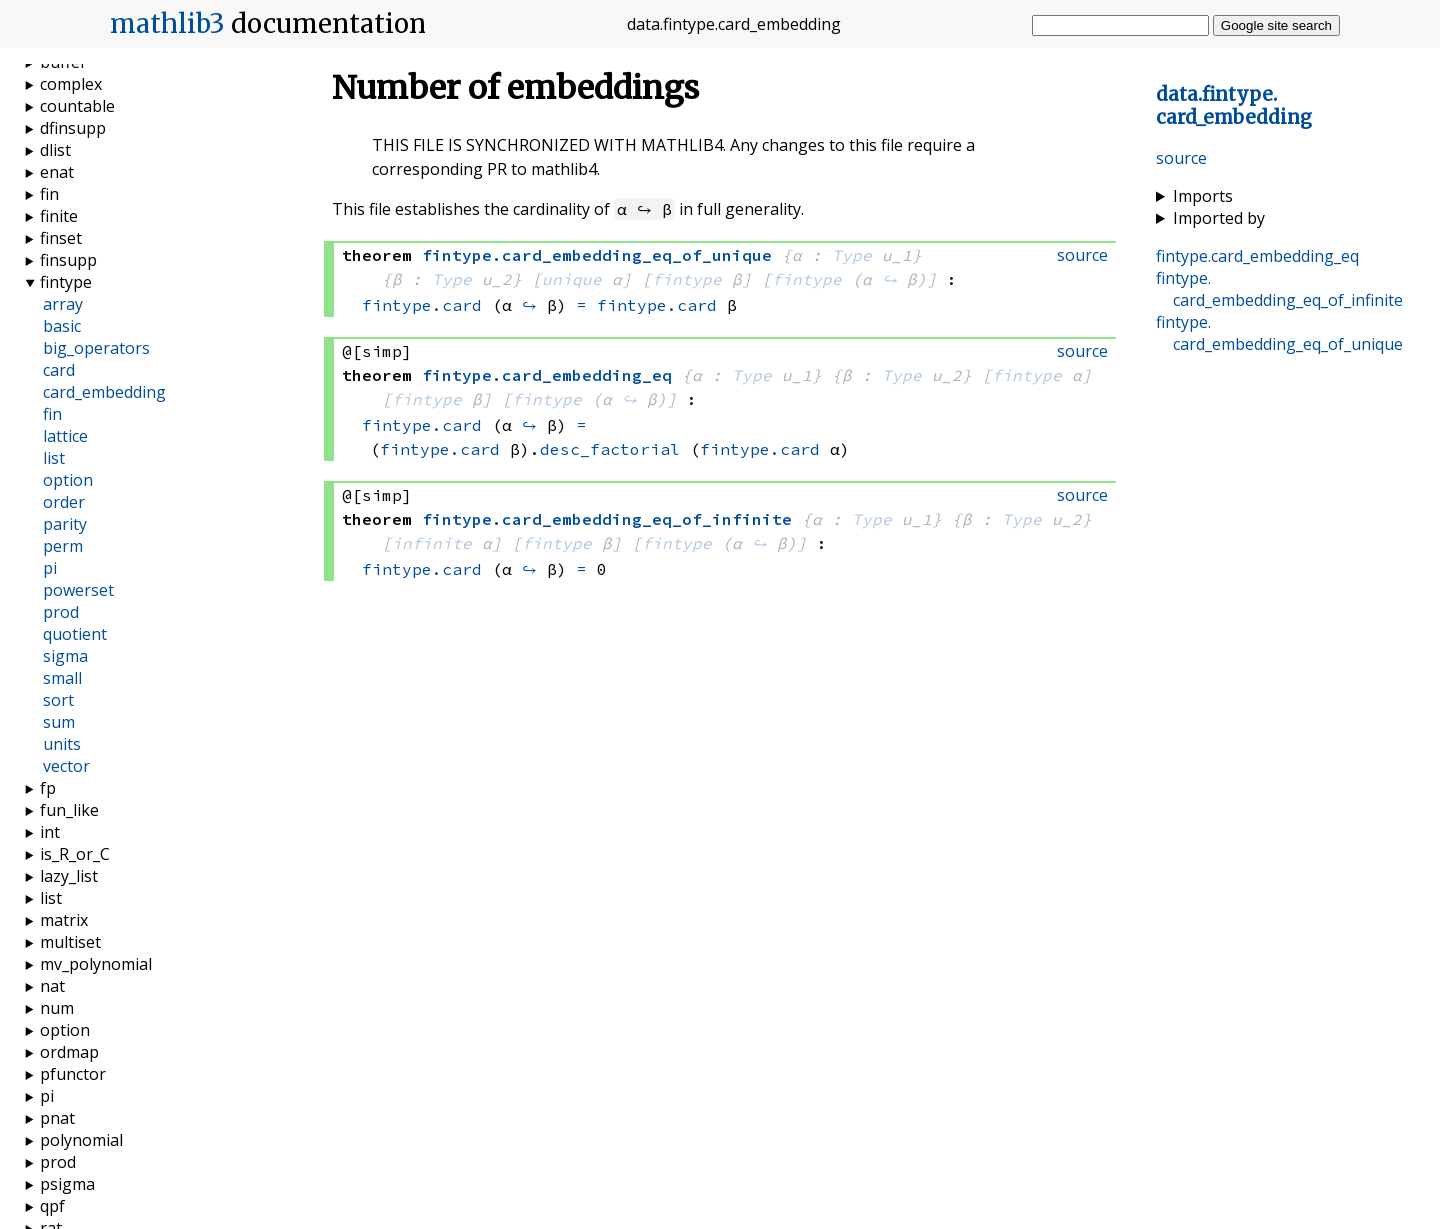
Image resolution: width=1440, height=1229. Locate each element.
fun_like (69, 810)
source (1181, 158)
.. (1234, 106)
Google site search (1276, 25)
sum (59, 722)
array (63, 304)
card (59, 370)
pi (50, 568)
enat (57, 172)
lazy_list (69, 876)
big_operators (96, 348)
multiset (70, 942)
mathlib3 (167, 24)
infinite (432, 543)
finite (59, 216)
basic (62, 326)
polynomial (81, 1140)
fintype (687, 279)
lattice (65, 436)
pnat (57, 1118)
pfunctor (73, 1074)
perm (63, 546)
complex (71, 84)
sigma (65, 656)
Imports (1203, 196)
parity (65, 524)
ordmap (69, 1052)
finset (61, 238)
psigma (67, 1184)
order (64, 502)
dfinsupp (73, 128)
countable (77, 106)
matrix (64, 920)
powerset (78, 590)
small (62, 678)
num (57, 1008)
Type (852, 255)
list (54, 458)
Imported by (1219, 218)
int (50, 832)
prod (61, 612)
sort (58, 700)
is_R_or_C (75, 854)
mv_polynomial (96, 964)
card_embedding (104, 392)
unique (572, 279)
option (68, 480)
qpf (52, 1206)
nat (52, 986)
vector (66, 766)
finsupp (68, 260)
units (62, 744)
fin (49, 194)
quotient (75, 634)
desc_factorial (610, 449)
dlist (55, 150)
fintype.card (422, 305)
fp (48, 788)
